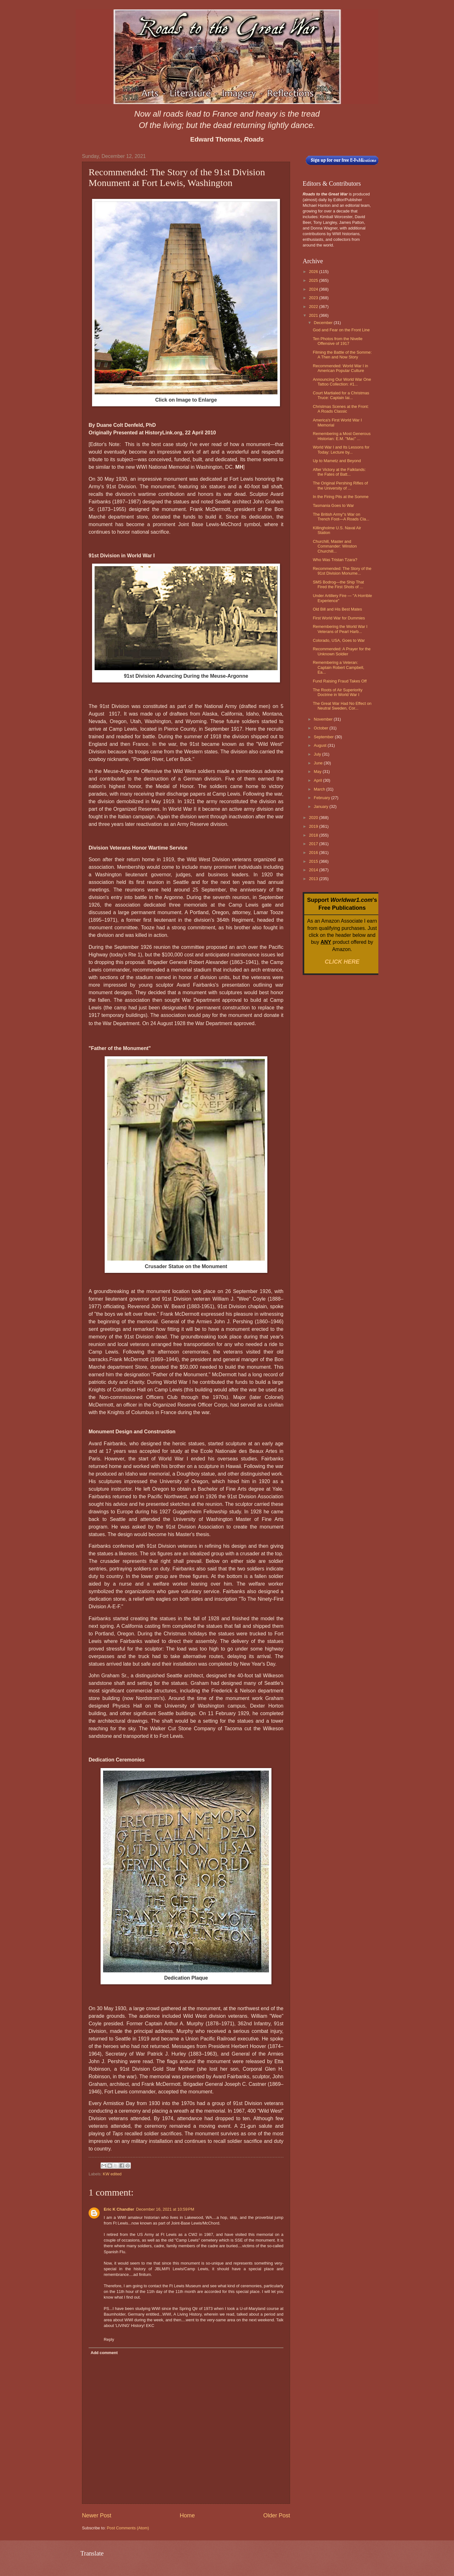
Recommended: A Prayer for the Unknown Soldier (341, 651)
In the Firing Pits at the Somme (341, 496)
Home (187, 2515)
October (321, 728)
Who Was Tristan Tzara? (335, 559)
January (321, 806)
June (319, 763)
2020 (314, 817)
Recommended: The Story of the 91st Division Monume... (342, 571)
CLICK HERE (342, 962)
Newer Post (96, 2515)
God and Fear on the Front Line (341, 330)
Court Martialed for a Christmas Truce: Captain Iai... (341, 395)
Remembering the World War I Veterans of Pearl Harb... (340, 629)
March (320, 789)
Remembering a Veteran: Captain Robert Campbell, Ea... (338, 667)
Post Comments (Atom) (128, 2528)
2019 (314, 826)
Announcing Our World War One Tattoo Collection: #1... (342, 381)
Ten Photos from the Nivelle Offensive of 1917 (337, 341)
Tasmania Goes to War (333, 505)
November (324, 719)
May (318, 771)
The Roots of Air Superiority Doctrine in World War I (337, 692)
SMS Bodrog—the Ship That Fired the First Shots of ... (338, 584)
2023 (314, 297)
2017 (314, 843)
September (324, 736)
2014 (314, 869)
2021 (314, 315)
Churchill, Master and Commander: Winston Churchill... (335, 546)
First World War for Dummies (339, 618)
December (324, 322)
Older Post (276, 2515)
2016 (314, 852)
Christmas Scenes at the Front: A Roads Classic (341, 409)
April (318, 780)
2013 (314, 878)
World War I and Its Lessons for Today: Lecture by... (341, 449)
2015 (314, 861)
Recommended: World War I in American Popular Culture (340, 368)
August (321, 745)
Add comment (104, 2352)
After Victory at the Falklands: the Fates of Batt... (339, 472)
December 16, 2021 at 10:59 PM (165, 2209)
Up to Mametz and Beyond (337, 460)
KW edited (112, 2174)
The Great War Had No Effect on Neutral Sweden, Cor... (342, 706)
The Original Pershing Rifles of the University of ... (340, 485)
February (322, 797)
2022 (314, 306)
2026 (314, 271)
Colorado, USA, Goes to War (339, 640)
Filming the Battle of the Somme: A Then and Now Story (342, 354)
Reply (109, 2339)
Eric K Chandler (119, 2209)
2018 (314, 835)
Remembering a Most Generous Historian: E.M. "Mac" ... (341, 436)
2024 (314, 289)
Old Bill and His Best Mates (337, 609)
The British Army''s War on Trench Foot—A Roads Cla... (341, 516)
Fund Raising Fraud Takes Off (340, 681)
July (318, 754)
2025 (314, 280)
